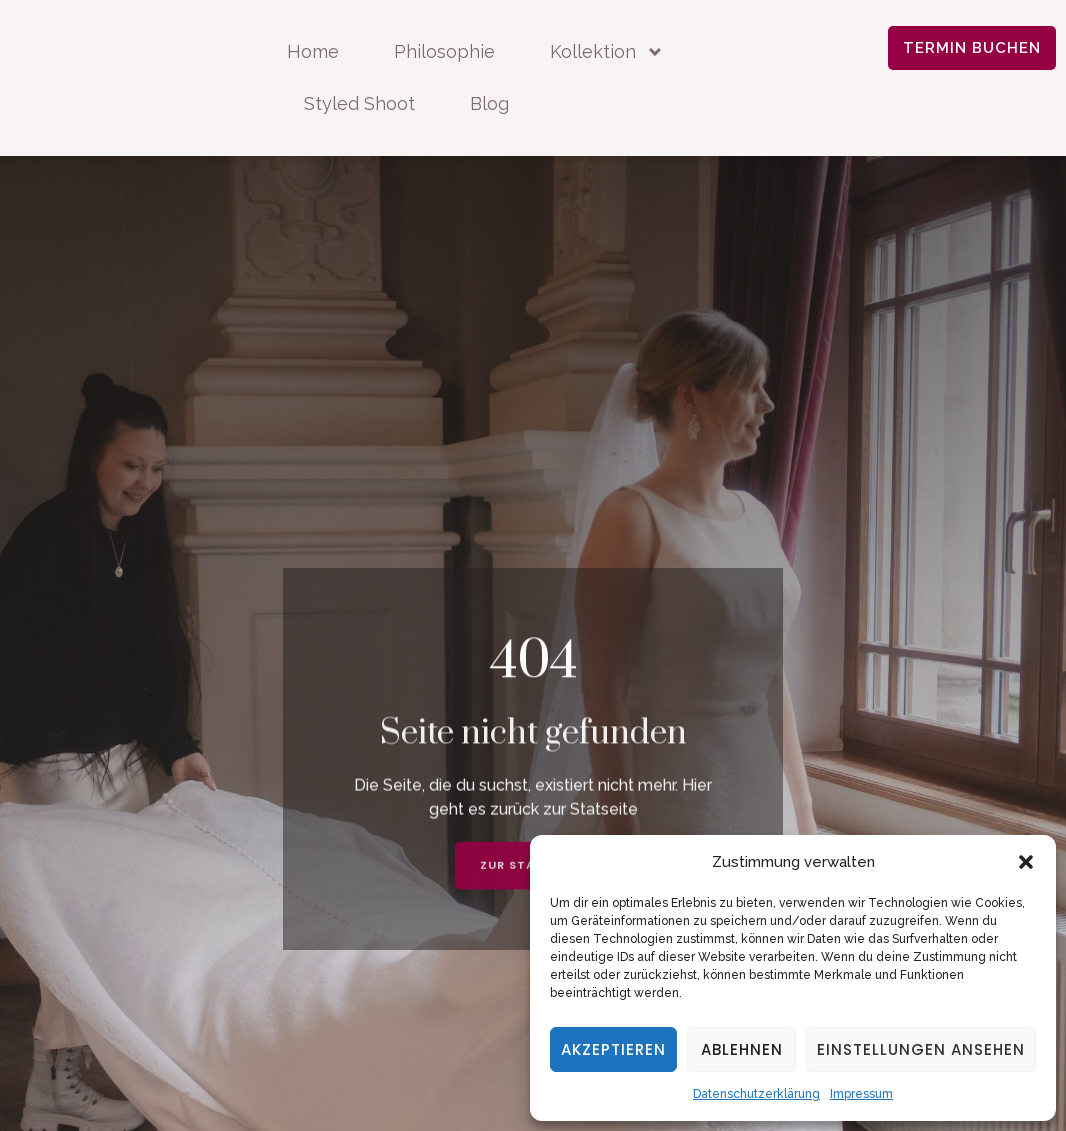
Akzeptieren (613, 1049)
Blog (489, 103)
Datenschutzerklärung (756, 1094)
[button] (1026, 862)
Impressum (861, 1094)
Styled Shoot (359, 103)
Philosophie (444, 51)
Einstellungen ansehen (921, 1049)
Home (313, 51)
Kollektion (607, 52)
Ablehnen (742, 1049)
